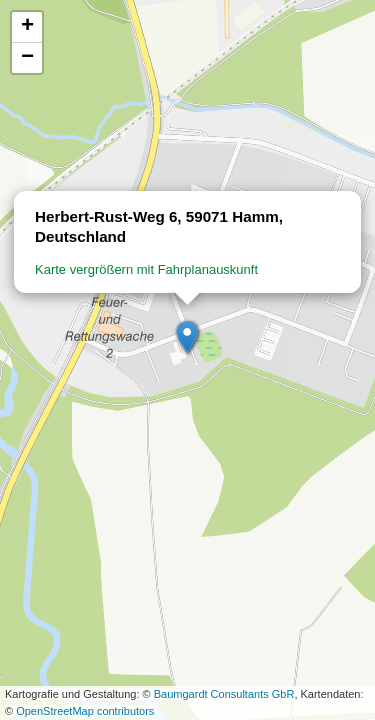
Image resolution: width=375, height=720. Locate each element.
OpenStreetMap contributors (85, 711)
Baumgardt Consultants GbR (224, 694)
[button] (188, 338)
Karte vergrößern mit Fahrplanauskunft (146, 269)
